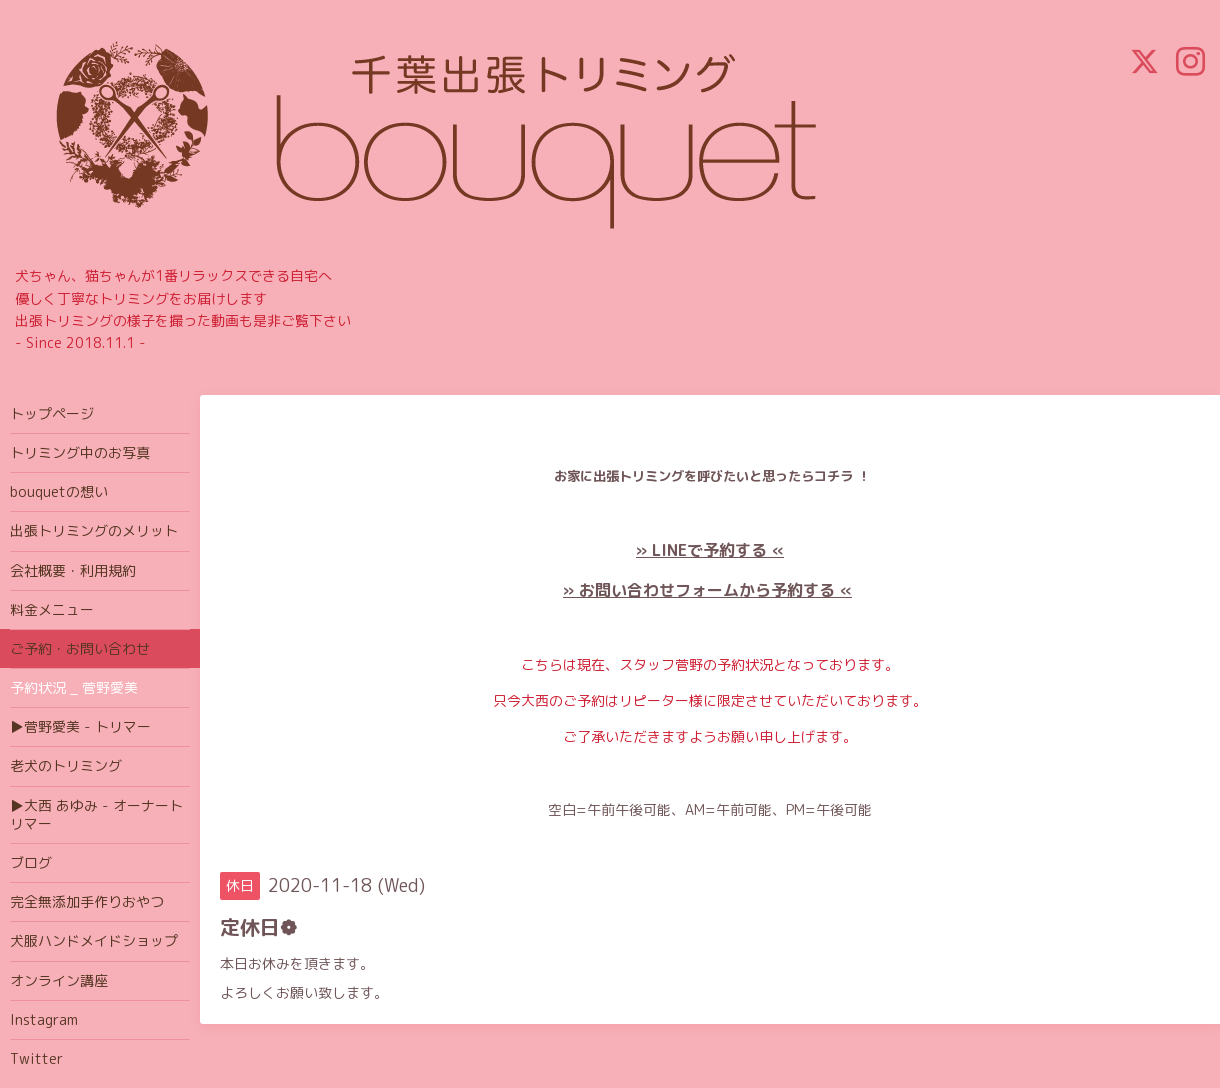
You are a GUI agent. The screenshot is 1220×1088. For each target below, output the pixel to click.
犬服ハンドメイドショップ (94, 940)
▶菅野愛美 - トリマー (80, 726)
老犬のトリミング (66, 765)
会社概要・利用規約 (73, 570)
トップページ (52, 413)
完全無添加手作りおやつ (87, 901)
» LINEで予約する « (710, 550)
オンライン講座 (59, 980)
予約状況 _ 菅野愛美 (74, 687)
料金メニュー (52, 609)
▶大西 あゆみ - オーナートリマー (96, 814)
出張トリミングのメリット (94, 530)
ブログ (31, 862)
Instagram (44, 1019)
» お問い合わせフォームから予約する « (707, 590)
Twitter (36, 1058)
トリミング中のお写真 (80, 452)
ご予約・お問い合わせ (80, 648)
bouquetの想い (59, 491)
